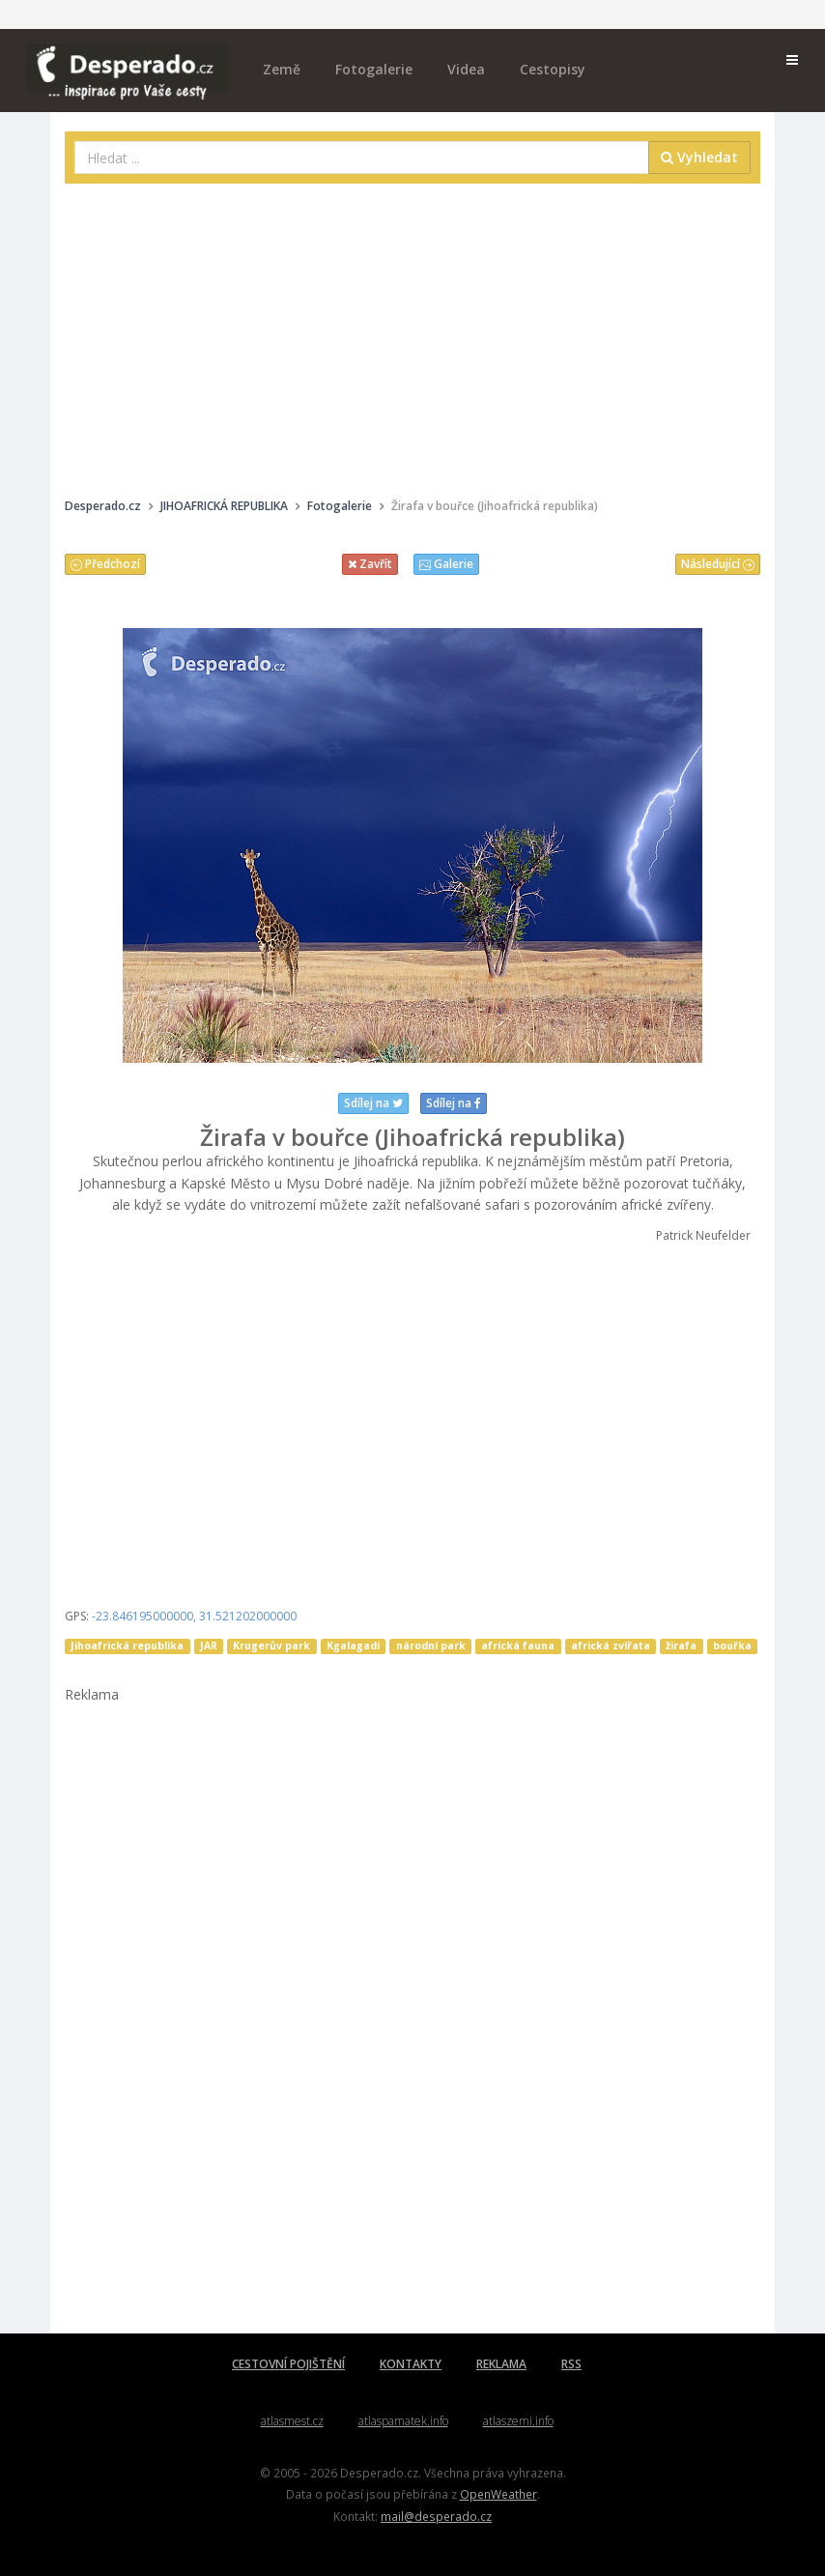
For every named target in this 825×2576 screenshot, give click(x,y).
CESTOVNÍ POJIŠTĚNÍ (288, 2364)
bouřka (732, 1645)
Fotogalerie (373, 69)
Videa (466, 69)
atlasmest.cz (292, 2421)
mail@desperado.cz (436, 2516)
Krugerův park (271, 1645)
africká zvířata (610, 1645)
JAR (208, 1645)
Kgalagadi (353, 1645)
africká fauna (518, 1645)
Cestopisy (552, 69)
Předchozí (105, 564)
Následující (717, 564)
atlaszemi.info (518, 2421)
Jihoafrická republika (127, 1645)
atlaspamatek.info (403, 2421)
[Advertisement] (412, 338)
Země (281, 69)
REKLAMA (501, 2364)
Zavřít (370, 564)
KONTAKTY (410, 2364)
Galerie (446, 564)
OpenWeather (498, 2494)
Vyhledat (699, 157)
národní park (431, 1645)
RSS (571, 2364)
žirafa (681, 1645)
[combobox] (361, 157)
